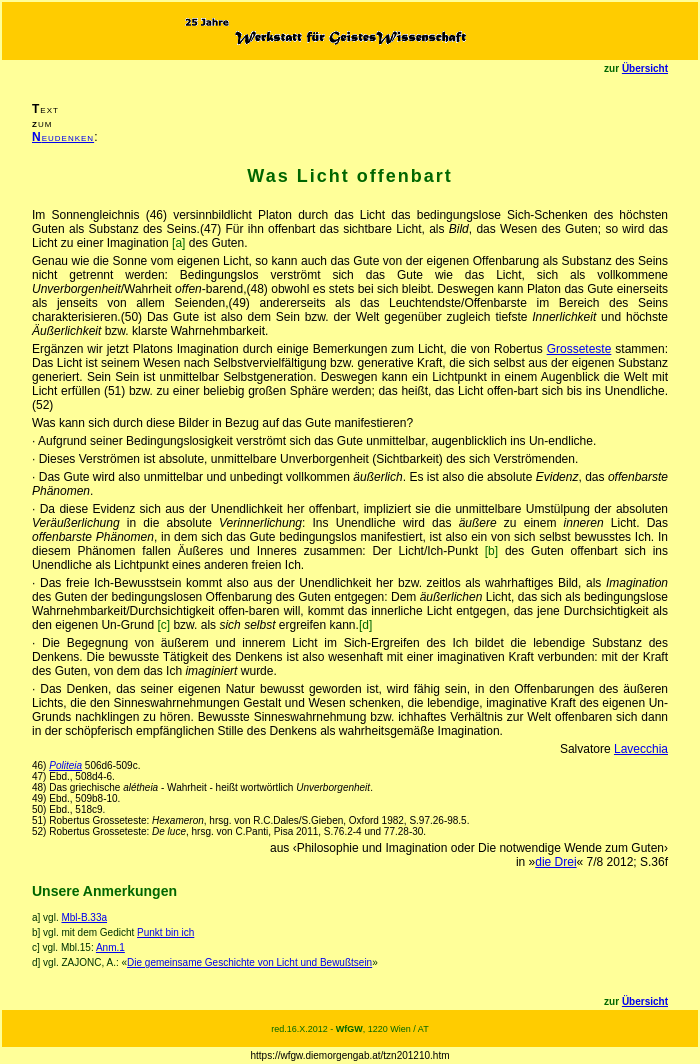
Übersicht (645, 68)
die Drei (555, 862)
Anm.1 (110, 947)
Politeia (65, 765)
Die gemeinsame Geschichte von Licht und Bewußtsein (249, 962)
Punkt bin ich (165, 932)
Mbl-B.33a (84, 917)
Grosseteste (579, 349)
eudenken (63, 137)
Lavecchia (641, 749)
